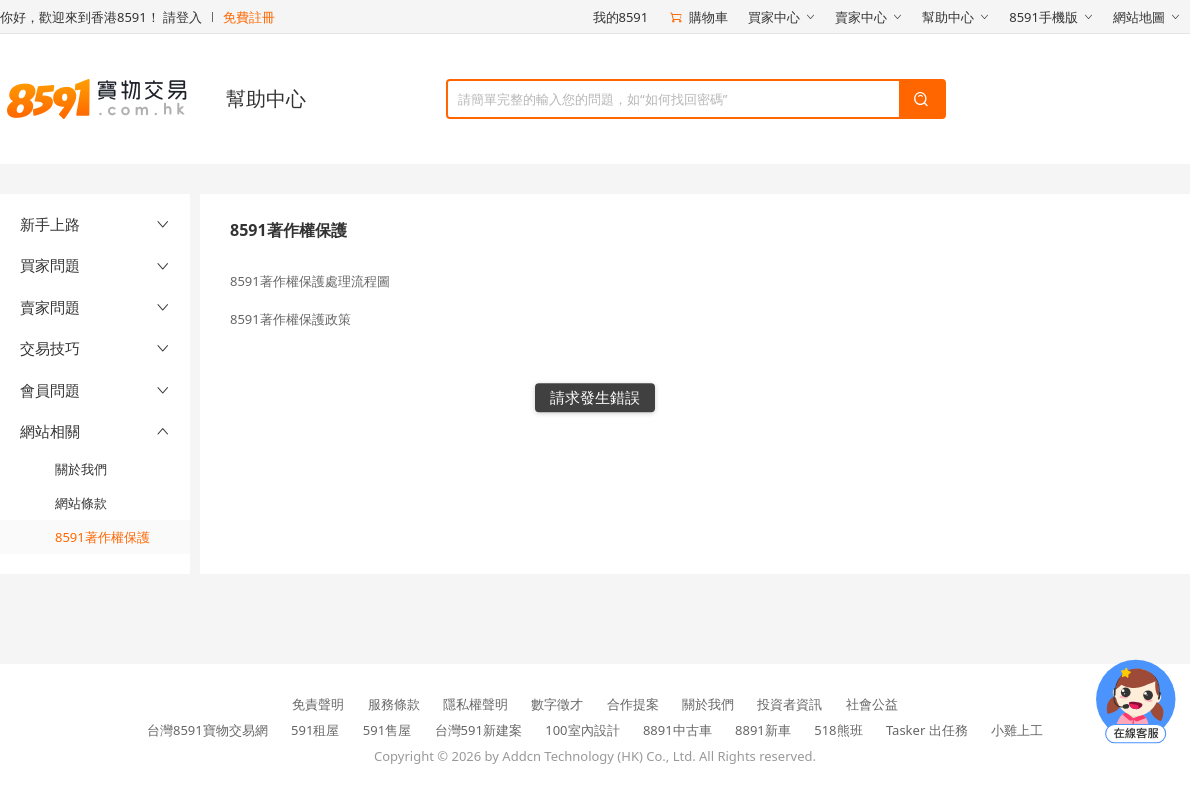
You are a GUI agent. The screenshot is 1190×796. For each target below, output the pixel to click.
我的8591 (621, 17)
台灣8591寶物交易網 (207, 730)
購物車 (698, 17)
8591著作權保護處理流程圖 (310, 281)
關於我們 (81, 469)
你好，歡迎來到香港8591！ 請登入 (101, 17)
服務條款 (394, 704)
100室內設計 (582, 730)
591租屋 (315, 730)
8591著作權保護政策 (290, 319)
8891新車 (763, 730)
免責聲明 (318, 704)
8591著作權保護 (102, 537)
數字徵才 (557, 704)
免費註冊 (249, 17)
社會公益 (872, 704)
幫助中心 (266, 98)
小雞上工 (1017, 730)
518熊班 (838, 730)
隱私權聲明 (475, 704)
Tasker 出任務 (927, 730)
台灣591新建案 (478, 730)
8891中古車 (677, 730)
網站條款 (81, 503)
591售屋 (387, 730)
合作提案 (633, 704)
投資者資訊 (789, 704)
